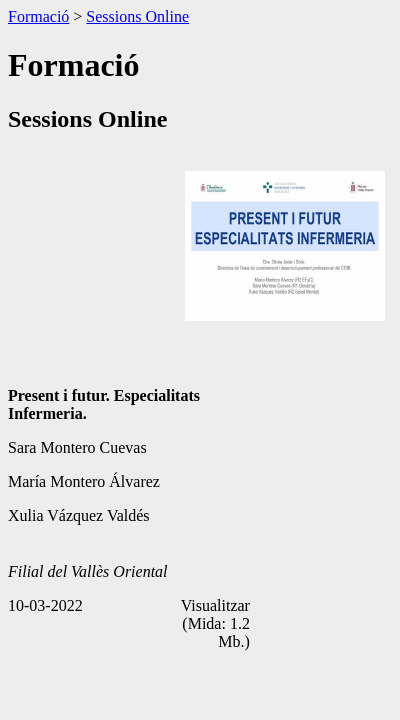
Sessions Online (137, 16)
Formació (38, 16)
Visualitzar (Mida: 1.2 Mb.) (215, 623)
